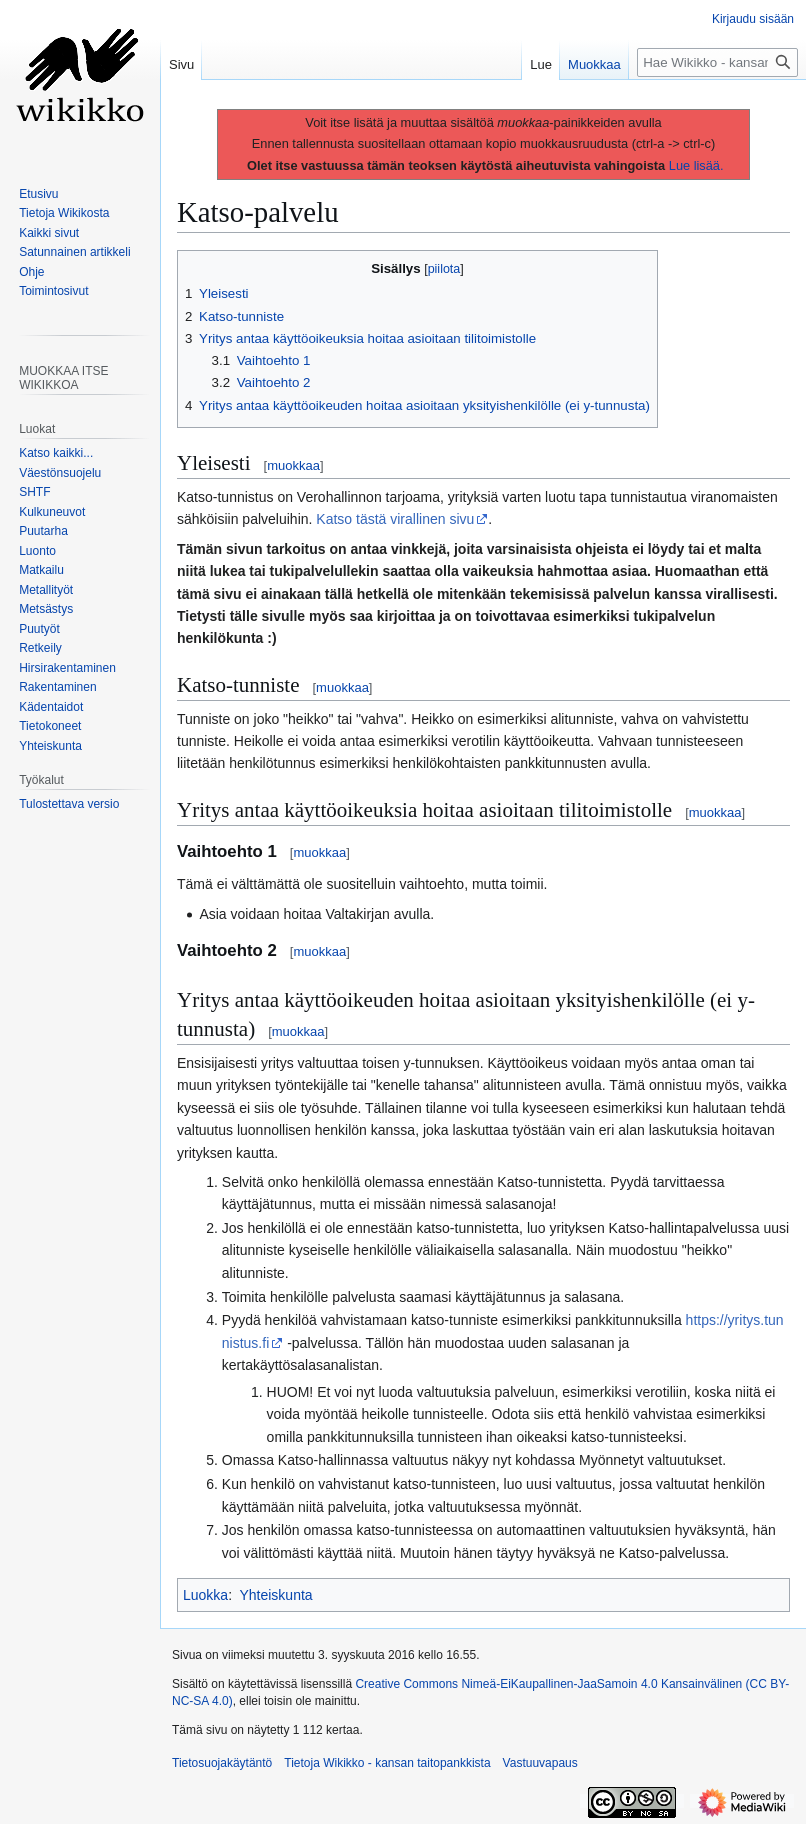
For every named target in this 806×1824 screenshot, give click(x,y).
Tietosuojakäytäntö (222, 1763)
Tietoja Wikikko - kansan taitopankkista (387, 1763)
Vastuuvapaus (540, 1763)
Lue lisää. (696, 165)
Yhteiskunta (275, 1595)
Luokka (205, 1595)
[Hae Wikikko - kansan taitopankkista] (717, 62)
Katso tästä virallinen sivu (395, 519)
